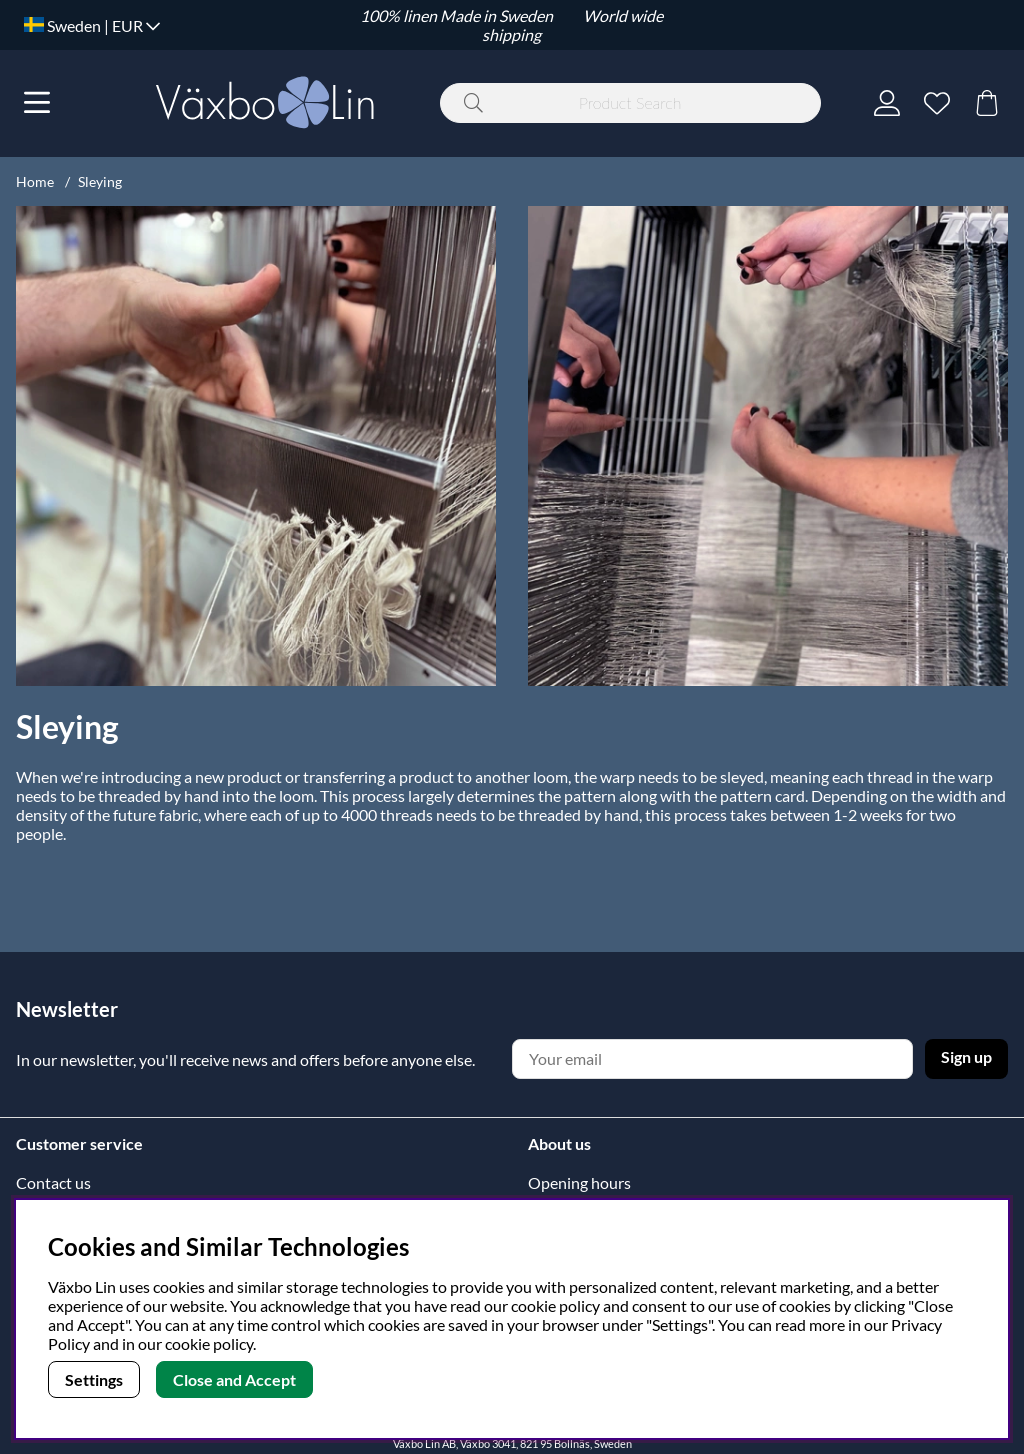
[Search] (630, 103)
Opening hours (579, 1182)
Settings (94, 1379)
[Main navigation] (37, 103)
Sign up (966, 1056)
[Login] (887, 103)
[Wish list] (937, 103)
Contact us (53, 1182)
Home (35, 181)
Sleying (100, 181)
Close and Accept (234, 1379)
